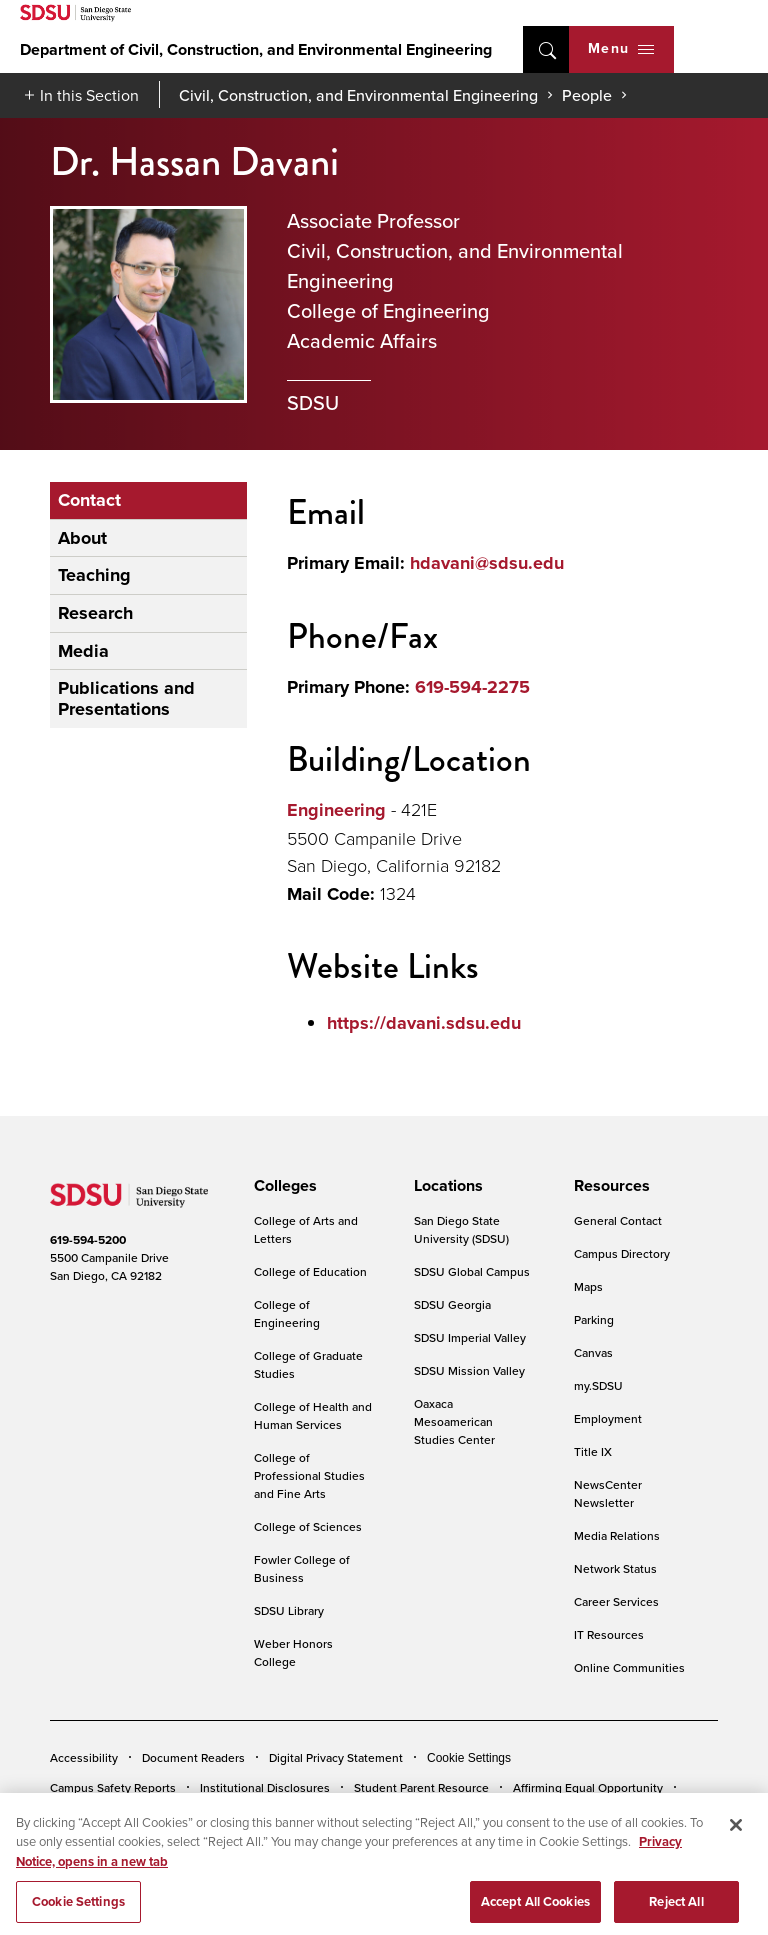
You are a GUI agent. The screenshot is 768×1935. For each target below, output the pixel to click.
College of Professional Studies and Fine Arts (309, 1475)
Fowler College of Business (302, 1568)
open (546, 49)
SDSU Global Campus (472, 1271)
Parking (594, 1319)
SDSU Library (289, 1610)
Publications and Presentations (126, 698)
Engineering (336, 810)
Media (83, 651)
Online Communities (629, 1667)
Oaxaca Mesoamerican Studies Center (454, 1421)
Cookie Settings (469, 1758)
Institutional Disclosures (265, 1787)
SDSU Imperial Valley (470, 1337)
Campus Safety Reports (113, 1787)
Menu (621, 48)
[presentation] (282, 1186)
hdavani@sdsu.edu (487, 563)
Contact (89, 500)
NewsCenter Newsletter (608, 1493)
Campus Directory (622, 1253)
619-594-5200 (88, 1240)
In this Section (89, 95)
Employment (608, 1418)
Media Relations (617, 1535)
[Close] (736, 1837)
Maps (588, 1286)
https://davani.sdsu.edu (424, 1023)
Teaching (94, 575)
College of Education (310, 1271)
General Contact (618, 1220)
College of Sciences (308, 1526)
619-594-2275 (472, 687)
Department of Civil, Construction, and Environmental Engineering (256, 49)
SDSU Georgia (452, 1304)
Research (95, 613)
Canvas (593, 1352)
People (587, 95)
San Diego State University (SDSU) (461, 1229)
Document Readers (193, 1757)
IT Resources (609, 1634)
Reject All (676, 1913)
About (82, 538)
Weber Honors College (293, 1652)
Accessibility (84, 1757)
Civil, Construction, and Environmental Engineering (358, 95)
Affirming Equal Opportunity (588, 1787)
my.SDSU (598, 1385)
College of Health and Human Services (313, 1415)
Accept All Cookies (535, 1913)
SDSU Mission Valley (469, 1370)
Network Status (615, 1568)
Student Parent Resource (421, 1787)
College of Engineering (287, 1313)
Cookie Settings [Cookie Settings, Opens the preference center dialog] (78, 1913)
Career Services (616, 1601)
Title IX (593, 1451)
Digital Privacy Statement (336, 1757)
